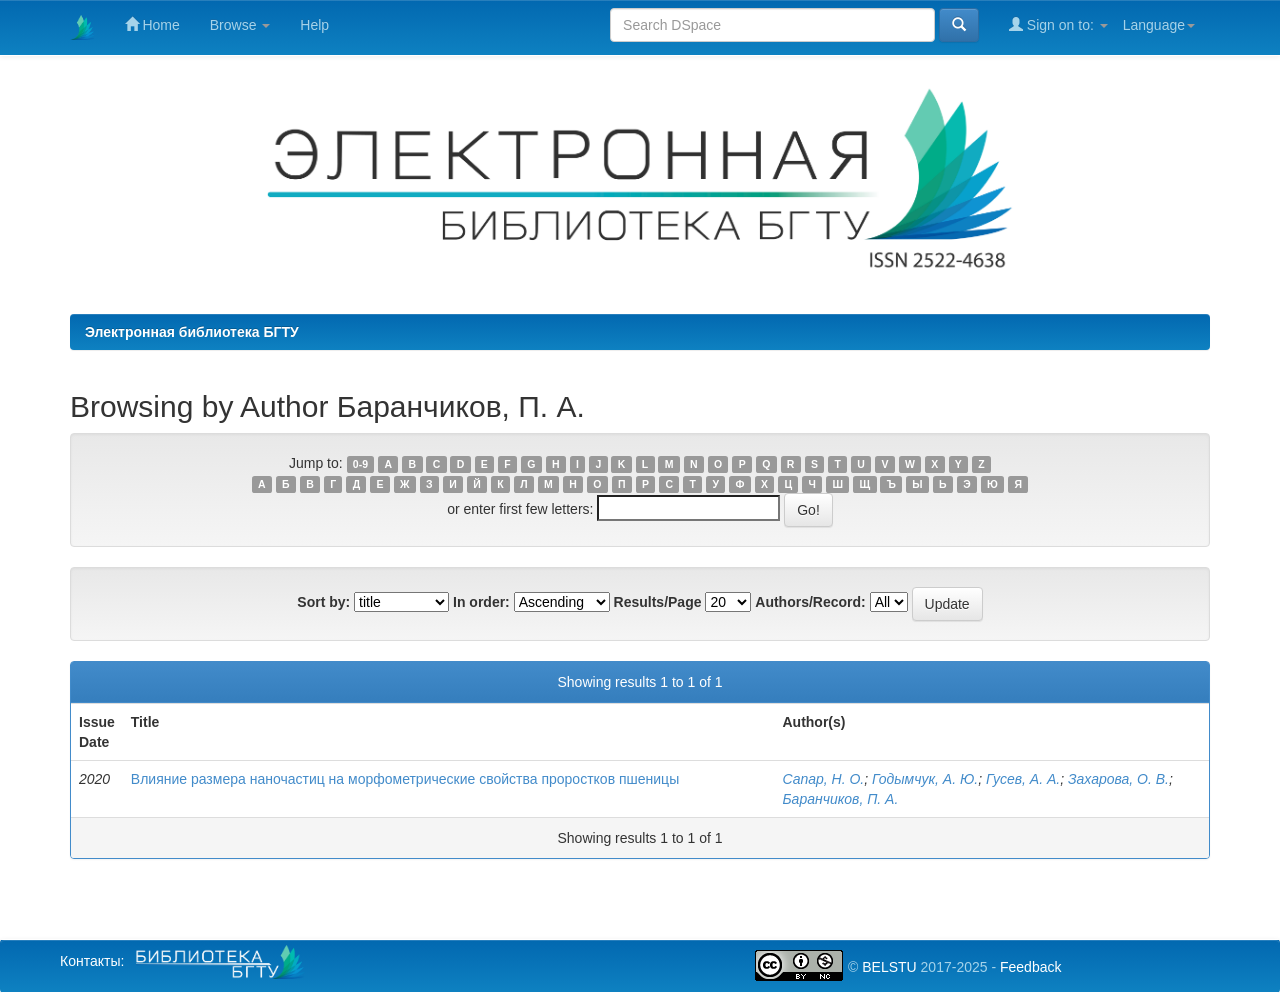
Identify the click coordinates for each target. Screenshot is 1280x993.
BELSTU (889, 967)
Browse (240, 25)
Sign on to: (1058, 24)
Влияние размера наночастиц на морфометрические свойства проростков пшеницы (405, 779)
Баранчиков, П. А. (840, 799)
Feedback (1030, 967)
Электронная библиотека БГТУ (192, 332)
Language (1159, 25)
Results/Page (658, 602)
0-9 (360, 464)
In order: (481, 602)
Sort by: (323, 602)
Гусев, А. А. (1023, 779)
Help (314, 25)
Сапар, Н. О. (823, 779)
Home (152, 24)
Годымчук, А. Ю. (925, 779)
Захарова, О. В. (1118, 779)
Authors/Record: (810, 602)
